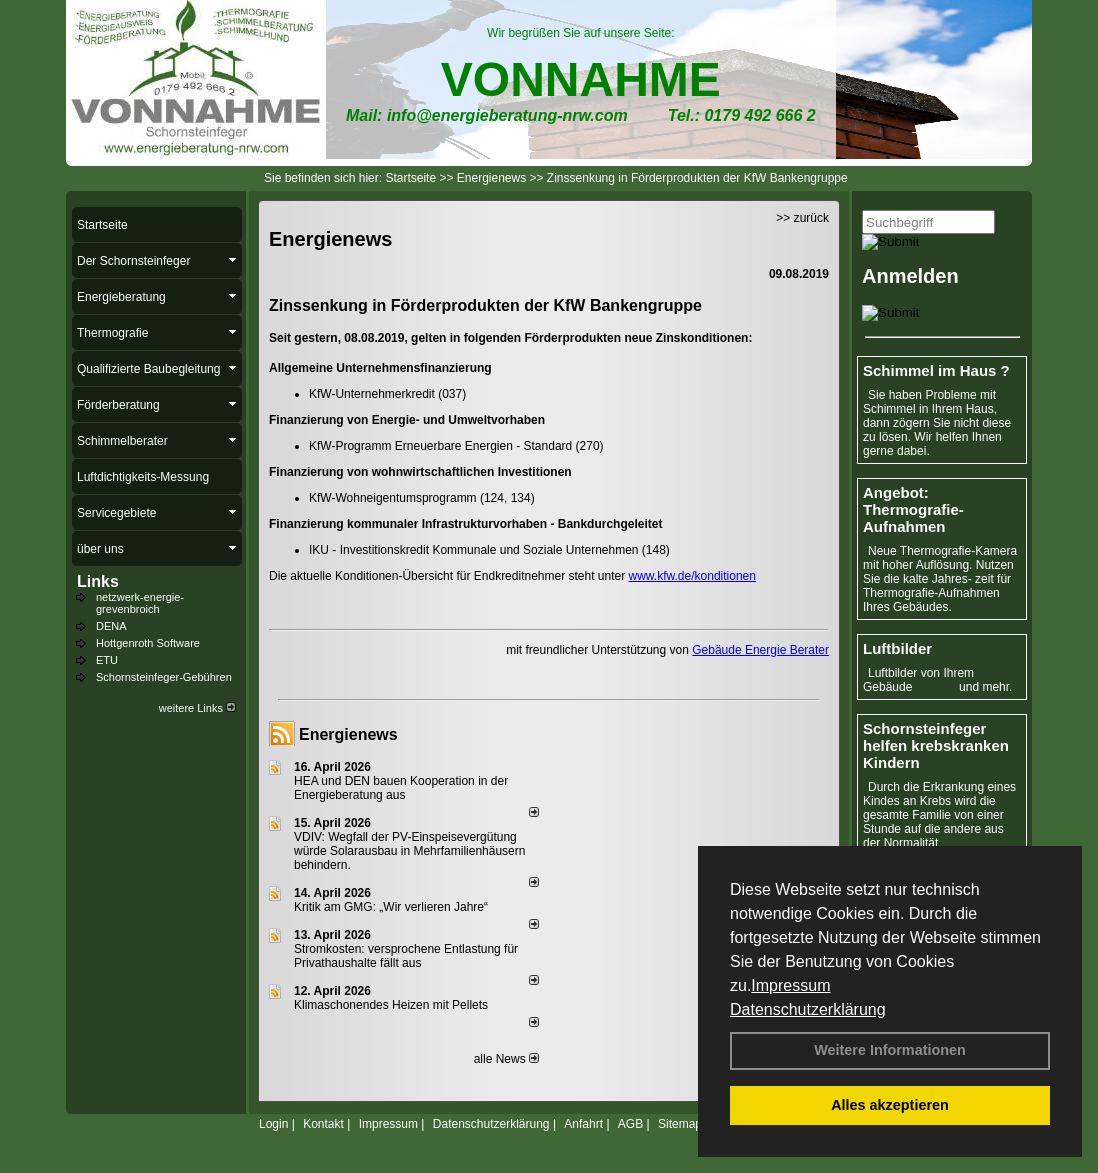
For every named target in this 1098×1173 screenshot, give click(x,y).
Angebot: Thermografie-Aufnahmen (913, 509)
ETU (107, 660)
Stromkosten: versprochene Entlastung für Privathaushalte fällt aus (406, 956)
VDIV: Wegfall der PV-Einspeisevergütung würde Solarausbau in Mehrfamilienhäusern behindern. (409, 851)
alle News (506, 1059)
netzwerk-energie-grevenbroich (140, 603)
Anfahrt (583, 1124)
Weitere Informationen (890, 1050)
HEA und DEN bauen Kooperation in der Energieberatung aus (401, 788)
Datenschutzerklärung (808, 1009)
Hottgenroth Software (148, 643)
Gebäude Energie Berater (760, 650)
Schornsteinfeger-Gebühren (164, 677)
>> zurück (802, 218)
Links (98, 581)
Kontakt (323, 1124)
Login (273, 1124)
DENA (111, 626)
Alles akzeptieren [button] (890, 1105)
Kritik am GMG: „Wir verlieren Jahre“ (391, 907)
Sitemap (680, 1124)
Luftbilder (897, 648)
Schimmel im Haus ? (936, 370)
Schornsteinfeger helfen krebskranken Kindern (936, 745)
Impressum (790, 985)
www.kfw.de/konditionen (692, 576)
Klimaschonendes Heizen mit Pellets (391, 1005)
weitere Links (197, 708)
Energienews (348, 734)
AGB (630, 1124)
